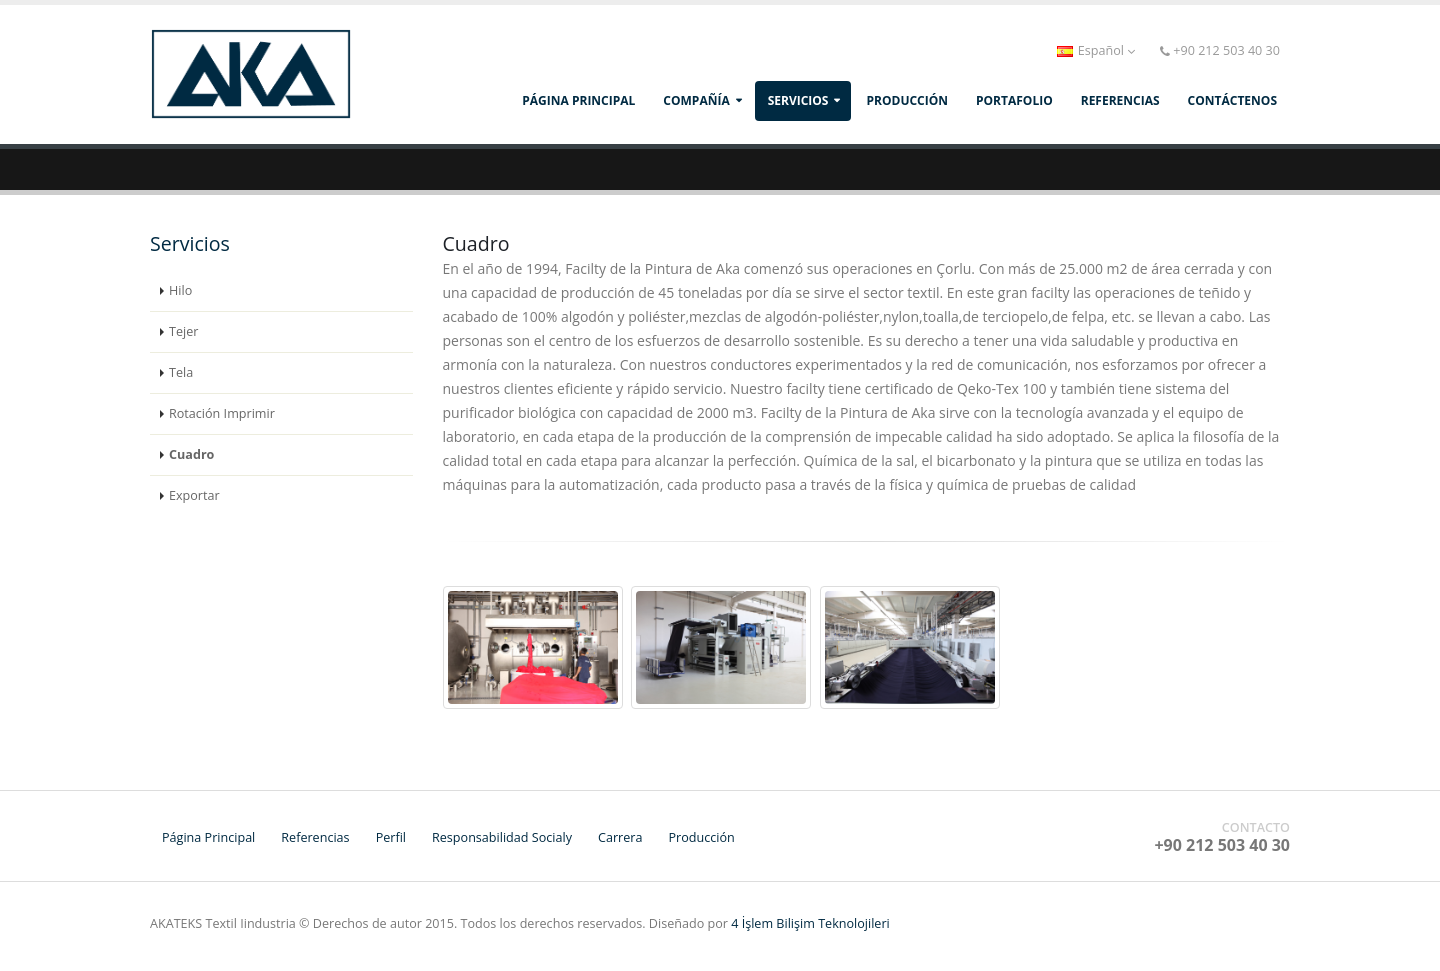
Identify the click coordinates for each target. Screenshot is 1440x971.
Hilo (180, 290)
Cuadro (191, 454)
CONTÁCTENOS (1232, 100)
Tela (181, 372)
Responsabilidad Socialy (502, 837)
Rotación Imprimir (222, 413)
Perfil (391, 837)
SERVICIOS (798, 100)
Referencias (315, 837)
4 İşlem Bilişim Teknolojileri (810, 923)
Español (1096, 50)
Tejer (183, 331)
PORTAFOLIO (1014, 100)
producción (907, 100)
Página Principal (578, 100)
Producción (701, 837)
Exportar (194, 495)
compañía (696, 100)
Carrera (620, 837)
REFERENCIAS (1120, 100)
